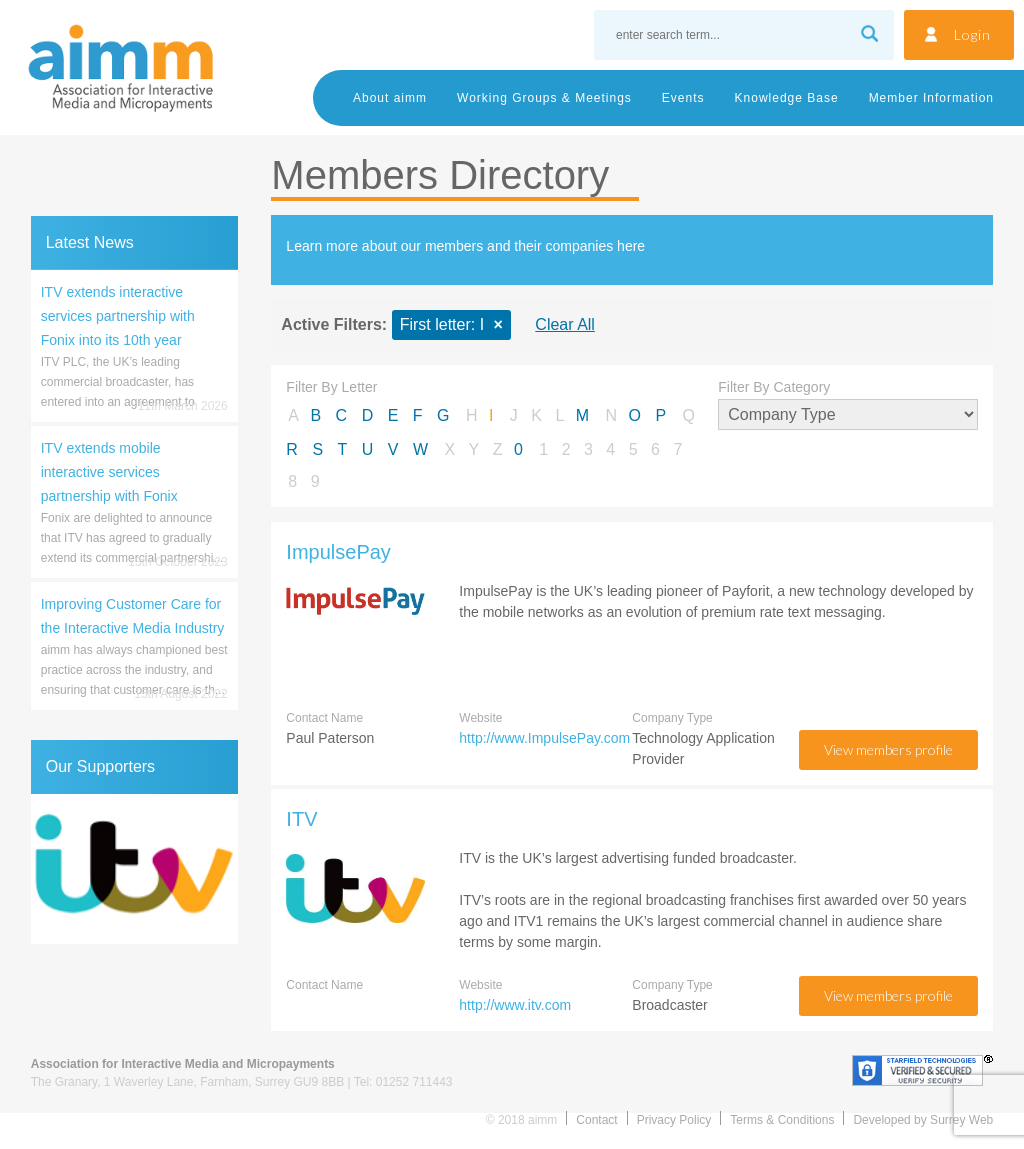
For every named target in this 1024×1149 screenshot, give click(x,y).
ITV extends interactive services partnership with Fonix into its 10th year (118, 316)
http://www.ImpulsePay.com (544, 738)
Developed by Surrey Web (923, 1120)
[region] (134, 869)
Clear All (565, 324)
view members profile (888, 749)
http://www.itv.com (515, 1005)
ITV (301, 819)
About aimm (390, 98)
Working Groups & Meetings (544, 98)
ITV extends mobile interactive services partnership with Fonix (109, 472)
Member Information (931, 98)
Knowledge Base (787, 98)
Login (972, 34)
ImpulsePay (338, 552)
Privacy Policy (674, 1120)
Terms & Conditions (782, 1120)
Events (683, 98)
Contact (596, 1120)
